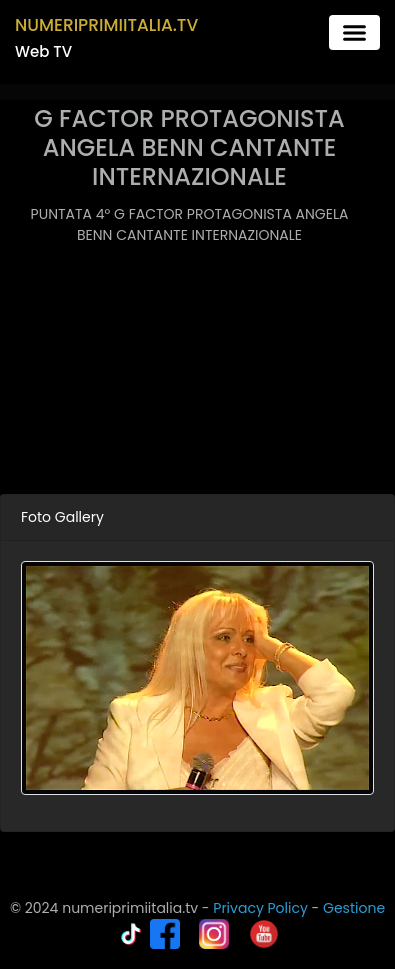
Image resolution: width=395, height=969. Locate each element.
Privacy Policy (260, 908)
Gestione (354, 908)
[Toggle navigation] (354, 32)
